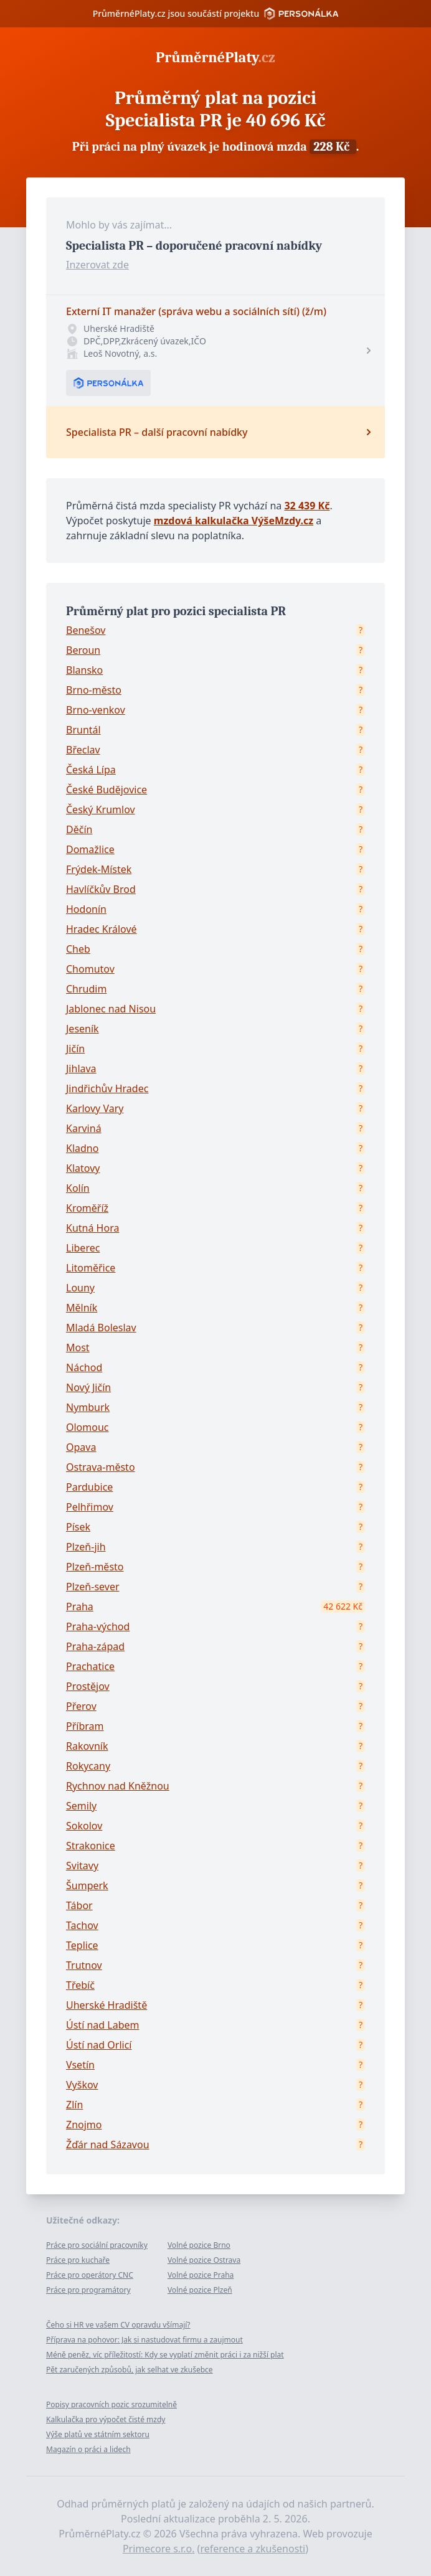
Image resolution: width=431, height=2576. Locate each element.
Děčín (79, 829)
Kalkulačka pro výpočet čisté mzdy (105, 2419)
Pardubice (89, 1487)
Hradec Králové (101, 929)
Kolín (78, 1188)
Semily (81, 1806)
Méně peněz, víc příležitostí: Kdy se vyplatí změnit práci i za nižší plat (165, 2354)
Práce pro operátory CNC (89, 2275)
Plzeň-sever (93, 1586)
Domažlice (90, 849)
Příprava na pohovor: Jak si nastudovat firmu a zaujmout (144, 2339)
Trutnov (84, 1965)
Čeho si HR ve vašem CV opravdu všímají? (118, 2324)
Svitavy (82, 1865)
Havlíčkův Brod (101, 889)
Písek (78, 1527)
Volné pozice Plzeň (200, 2290)
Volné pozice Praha (201, 2275)
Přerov (81, 1706)
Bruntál (83, 730)
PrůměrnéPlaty (215, 57)
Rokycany (88, 1766)
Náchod (84, 1367)
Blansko (84, 670)
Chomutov (90, 969)
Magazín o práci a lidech (88, 2449)
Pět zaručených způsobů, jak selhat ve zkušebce (129, 2369)
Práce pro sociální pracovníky (97, 2245)
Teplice (82, 1945)
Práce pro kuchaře (78, 2260)
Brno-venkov (95, 710)
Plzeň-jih (86, 1547)
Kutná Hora (92, 1228)
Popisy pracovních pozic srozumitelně (111, 2404)
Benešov (86, 630)
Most (78, 1347)
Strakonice (90, 1845)
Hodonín (86, 909)
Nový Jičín (88, 1387)
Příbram (84, 1726)
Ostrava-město (100, 1467)
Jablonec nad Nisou (111, 1009)
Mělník (81, 1307)
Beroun (83, 650)
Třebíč (80, 1985)
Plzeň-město (95, 1566)
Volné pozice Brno (199, 2245)
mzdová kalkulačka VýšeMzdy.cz (233, 520)
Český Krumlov (100, 809)
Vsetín (80, 2065)
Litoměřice (90, 1268)
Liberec (83, 1248)
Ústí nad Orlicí (98, 2045)
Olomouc (87, 1427)
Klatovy (83, 1168)
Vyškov (82, 2085)
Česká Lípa (91, 769)
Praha (79, 1606)
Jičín (75, 1048)
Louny (80, 1288)
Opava (81, 1447)
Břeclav (83, 750)
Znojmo (84, 2124)
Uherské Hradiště (106, 2005)
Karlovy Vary (94, 1108)
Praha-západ (95, 1646)
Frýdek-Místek (98, 869)
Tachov (82, 1925)
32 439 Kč (306, 505)
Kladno (82, 1148)
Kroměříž (87, 1208)
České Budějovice (106, 789)
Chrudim (86, 989)
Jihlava (81, 1068)
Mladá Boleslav (101, 1327)
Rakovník (87, 1746)
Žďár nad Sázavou (107, 2144)
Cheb (78, 949)
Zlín (74, 2104)
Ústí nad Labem (102, 2025)
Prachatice (90, 1666)
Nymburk (88, 1407)
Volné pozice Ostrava (204, 2260)
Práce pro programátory (88, 2290)
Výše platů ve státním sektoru (97, 2434)
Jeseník (82, 1029)
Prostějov (88, 1686)
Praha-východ (98, 1626)
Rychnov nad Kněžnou (117, 1786)
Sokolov (84, 1826)
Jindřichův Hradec (107, 1088)
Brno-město (93, 690)
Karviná (84, 1128)
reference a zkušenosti (252, 2548)
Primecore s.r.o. (159, 2548)
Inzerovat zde (97, 264)
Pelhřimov (89, 1507)
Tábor (79, 1905)
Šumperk (87, 1885)
